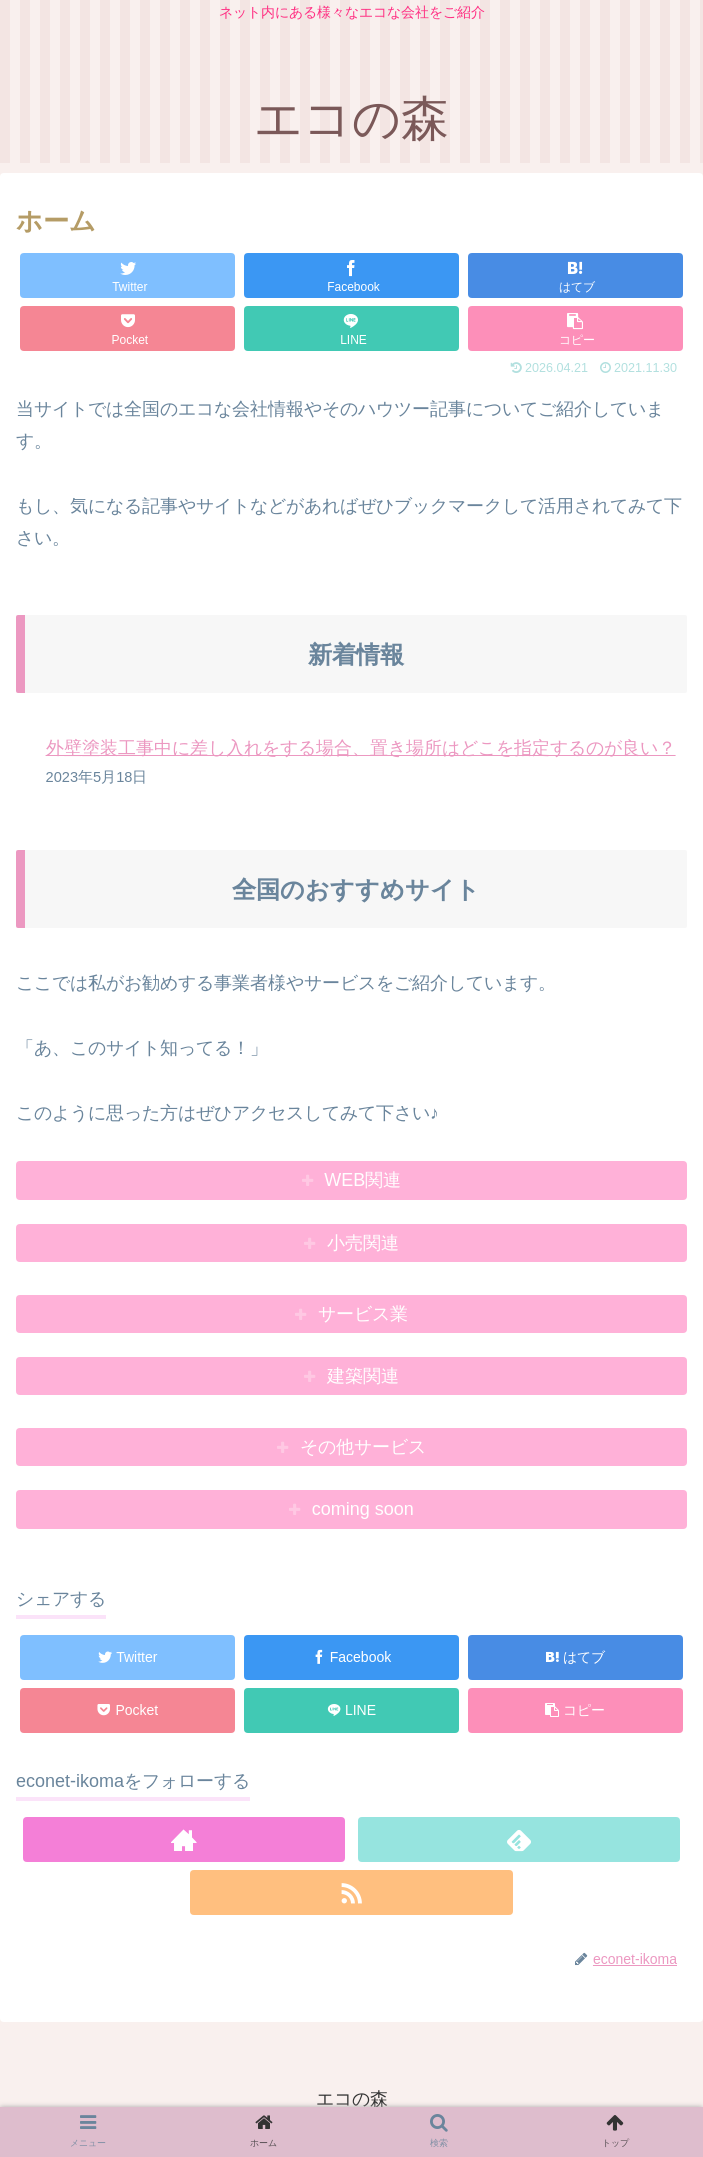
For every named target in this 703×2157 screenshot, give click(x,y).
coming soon (363, 1509)
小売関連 (363, 1243)
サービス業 (363, 1314)
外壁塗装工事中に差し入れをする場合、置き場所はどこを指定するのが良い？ (361, 748)
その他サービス (363, 1447)
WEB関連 (362, 1180)
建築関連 (363, 1376)
